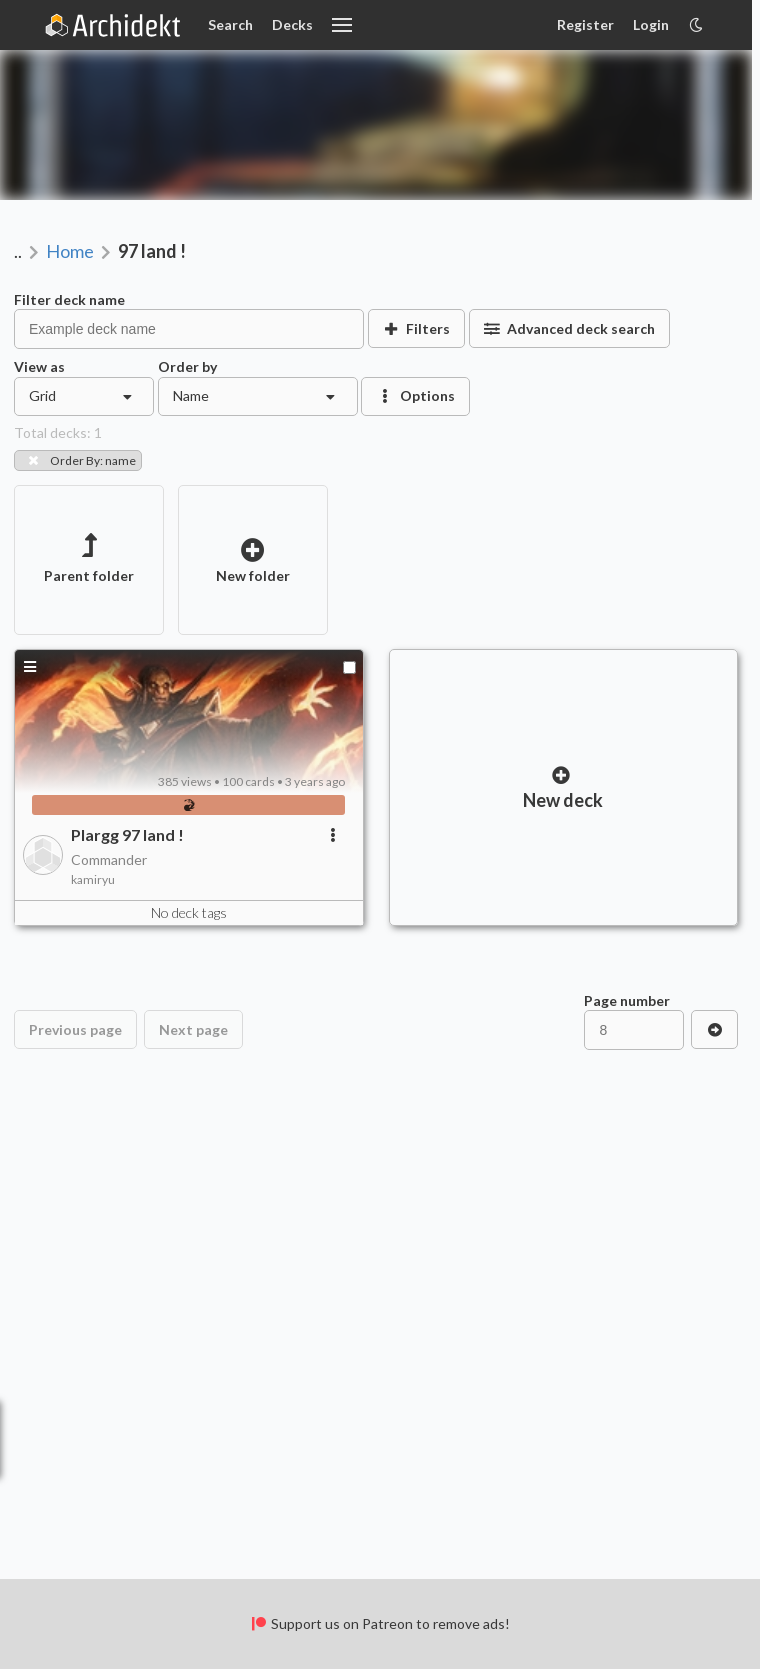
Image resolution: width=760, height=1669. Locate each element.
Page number (627, 1000)
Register (585, 24)
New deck (563, 788)
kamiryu (93, 879)
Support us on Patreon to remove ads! (379, 1623)
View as (39, 366)
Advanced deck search (570, 328)
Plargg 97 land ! (127, 834)
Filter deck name (69, 299)
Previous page (75, 1029)
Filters (417, 328)
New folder (253, 560)
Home (70, 251)
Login (651, 24)
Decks (292, 24)
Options (415, 395)
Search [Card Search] (230, 24)
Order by (187, 366)
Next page (193, 1029)
